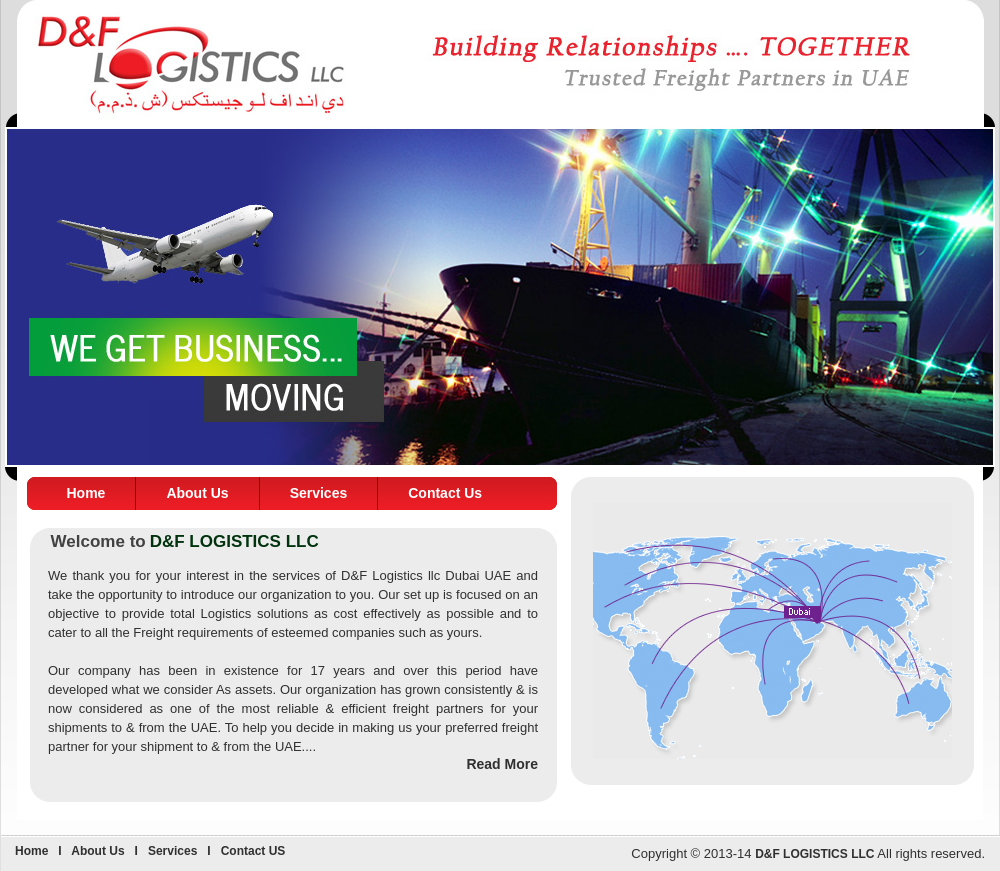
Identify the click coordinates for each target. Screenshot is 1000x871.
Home (86, 493)
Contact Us (445, 493)
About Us (197, 493)
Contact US (253, 851)
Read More (502, 764)
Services (319, 493)
